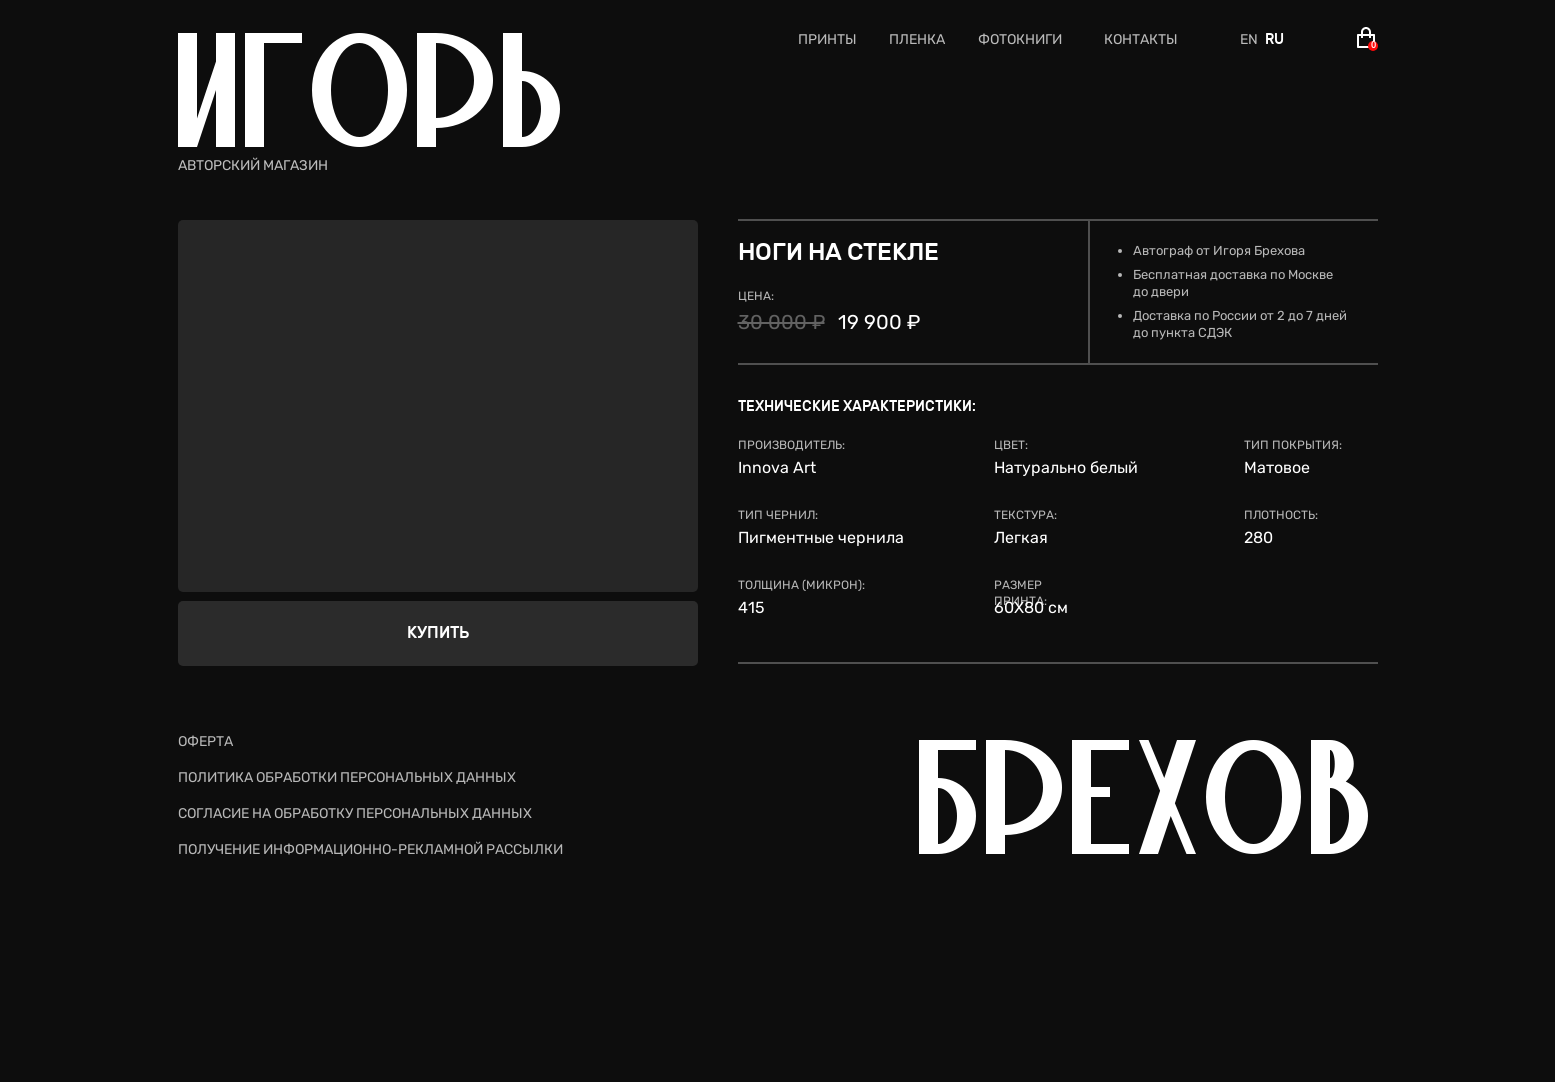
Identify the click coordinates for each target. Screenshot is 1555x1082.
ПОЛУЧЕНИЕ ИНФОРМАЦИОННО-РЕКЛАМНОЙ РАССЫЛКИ (370, 849)
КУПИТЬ (438, 632)
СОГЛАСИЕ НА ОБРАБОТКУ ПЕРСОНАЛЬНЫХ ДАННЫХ (355, 813)
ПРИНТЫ (827, 39)
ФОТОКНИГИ (1020, 39)
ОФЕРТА (205, 741)
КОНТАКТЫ (1141, 39)
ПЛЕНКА (917, 39)
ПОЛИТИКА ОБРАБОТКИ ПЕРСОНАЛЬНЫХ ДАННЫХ (347, 777)
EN (1249, 39)
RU (1274, 39)
